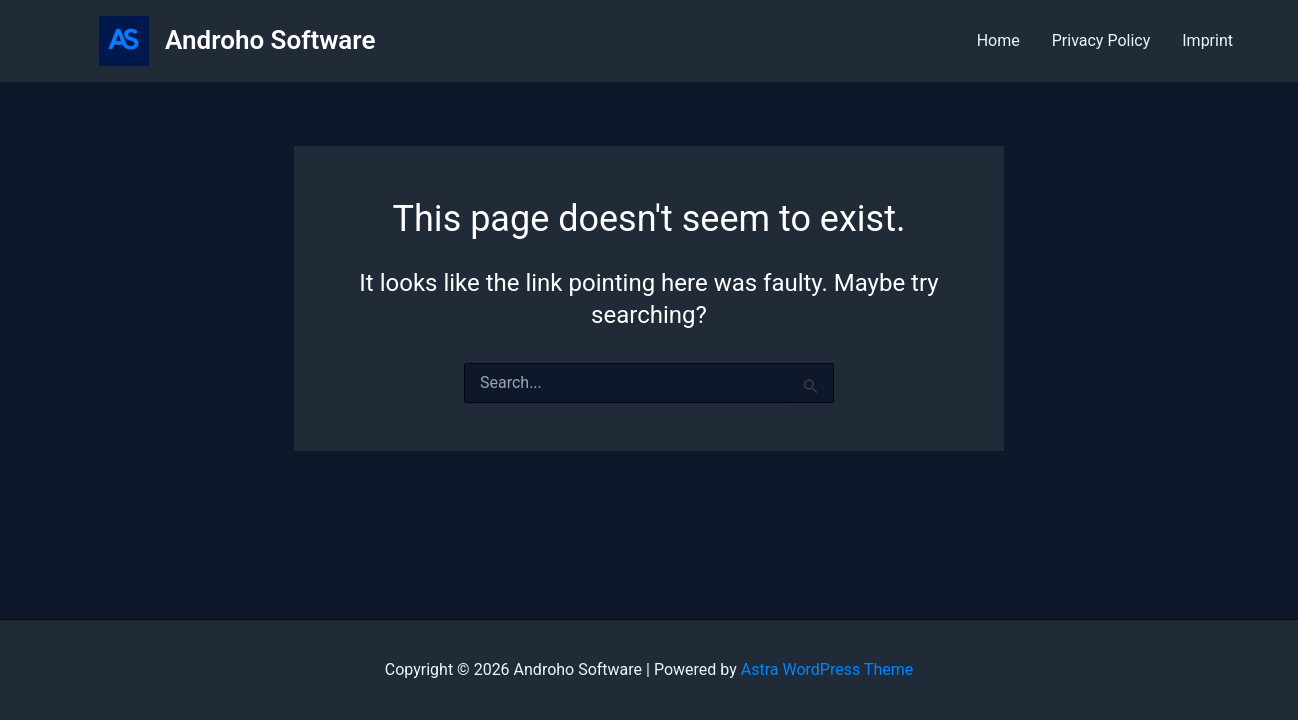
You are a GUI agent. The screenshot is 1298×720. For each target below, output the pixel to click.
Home (998, 40)
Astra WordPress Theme (827, 669)
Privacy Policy (1101, 40)
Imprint (1207, 40)
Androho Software (270, 40)
